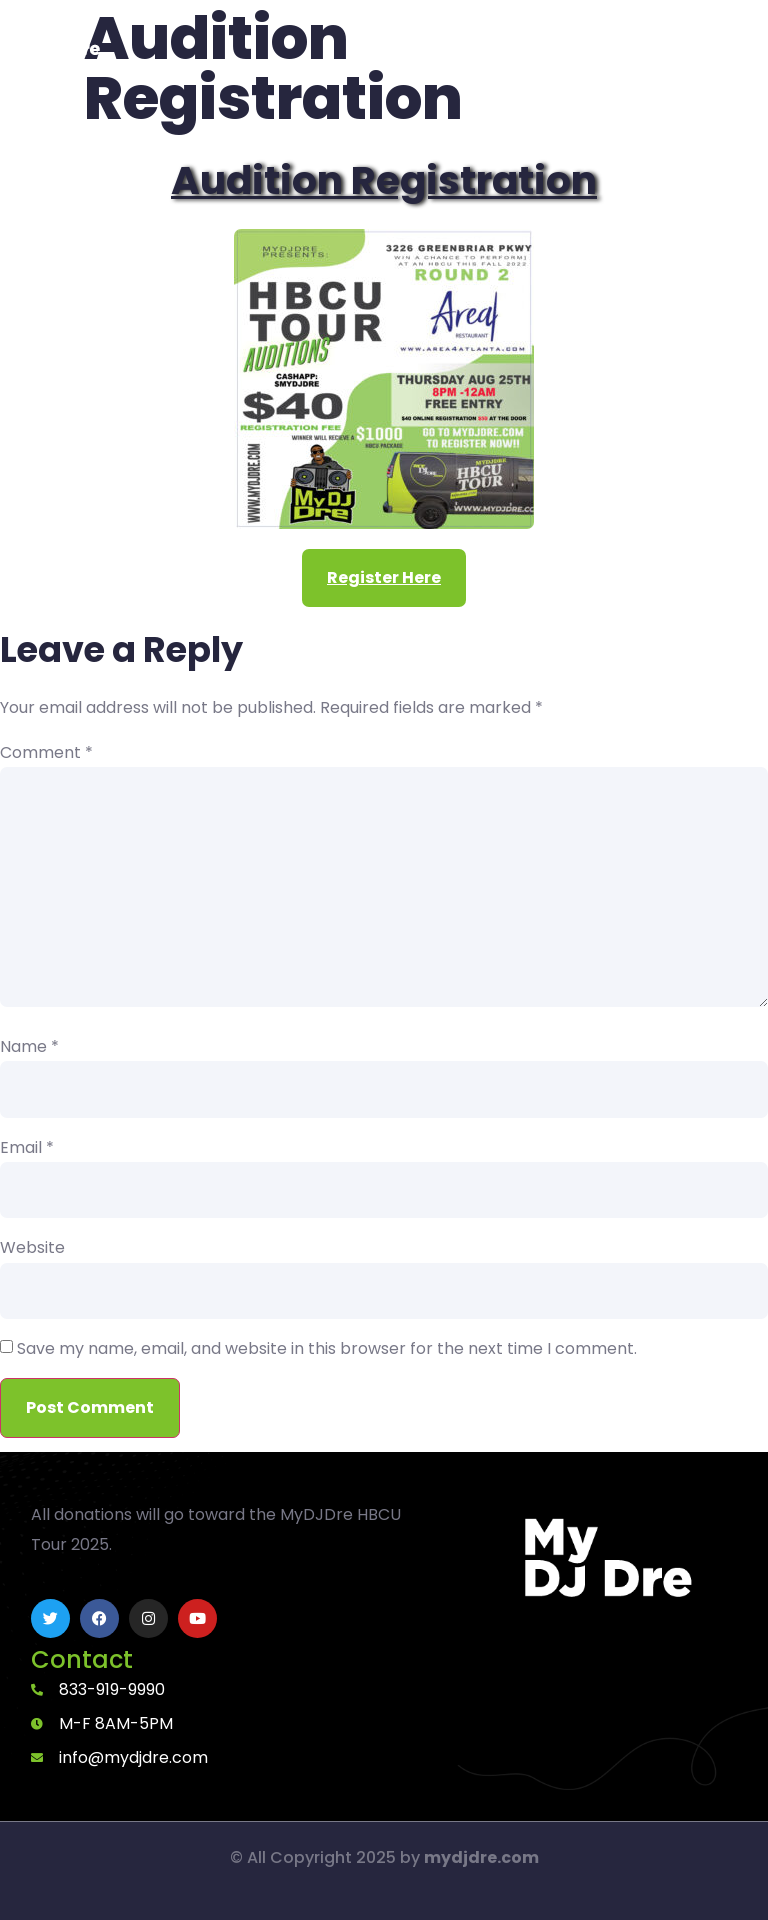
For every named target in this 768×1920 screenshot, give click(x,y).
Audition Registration (384, 180)
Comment (46, 753)
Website (32, 1248)
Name (29, 1047)
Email (27, 1148)
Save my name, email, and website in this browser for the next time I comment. (327, 1349)
